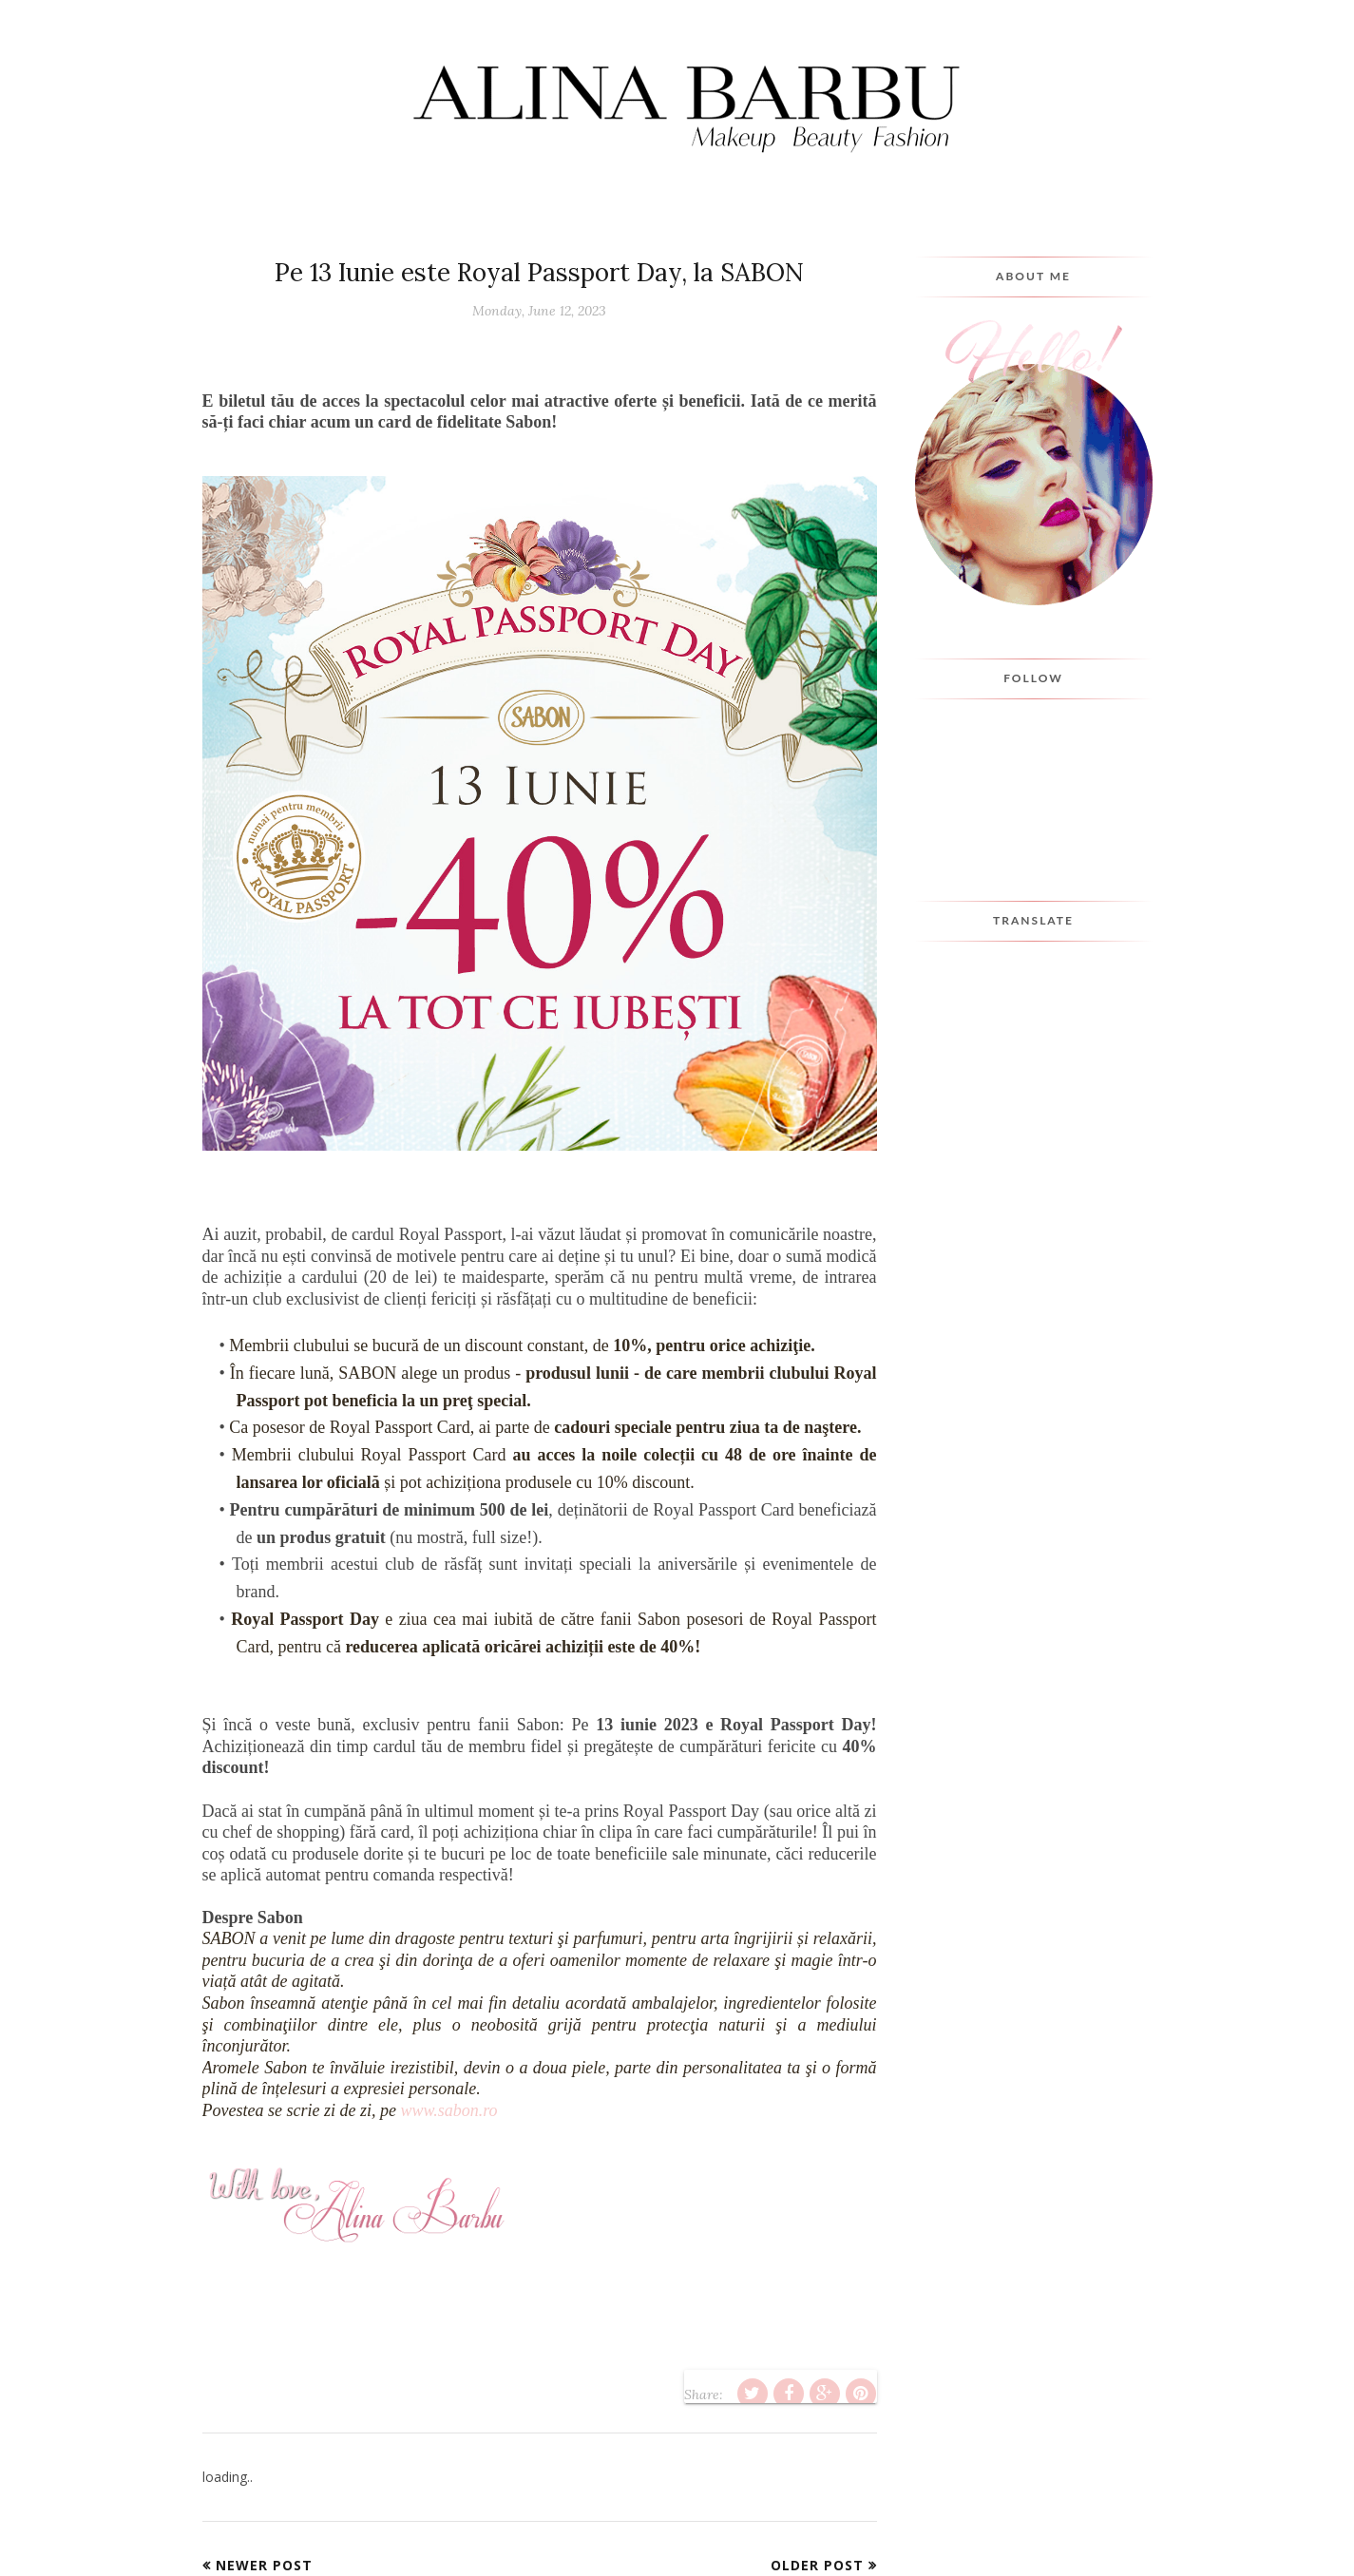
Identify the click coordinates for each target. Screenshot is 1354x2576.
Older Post (817, 2565)
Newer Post (264, 2565)
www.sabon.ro (448, 2110)
